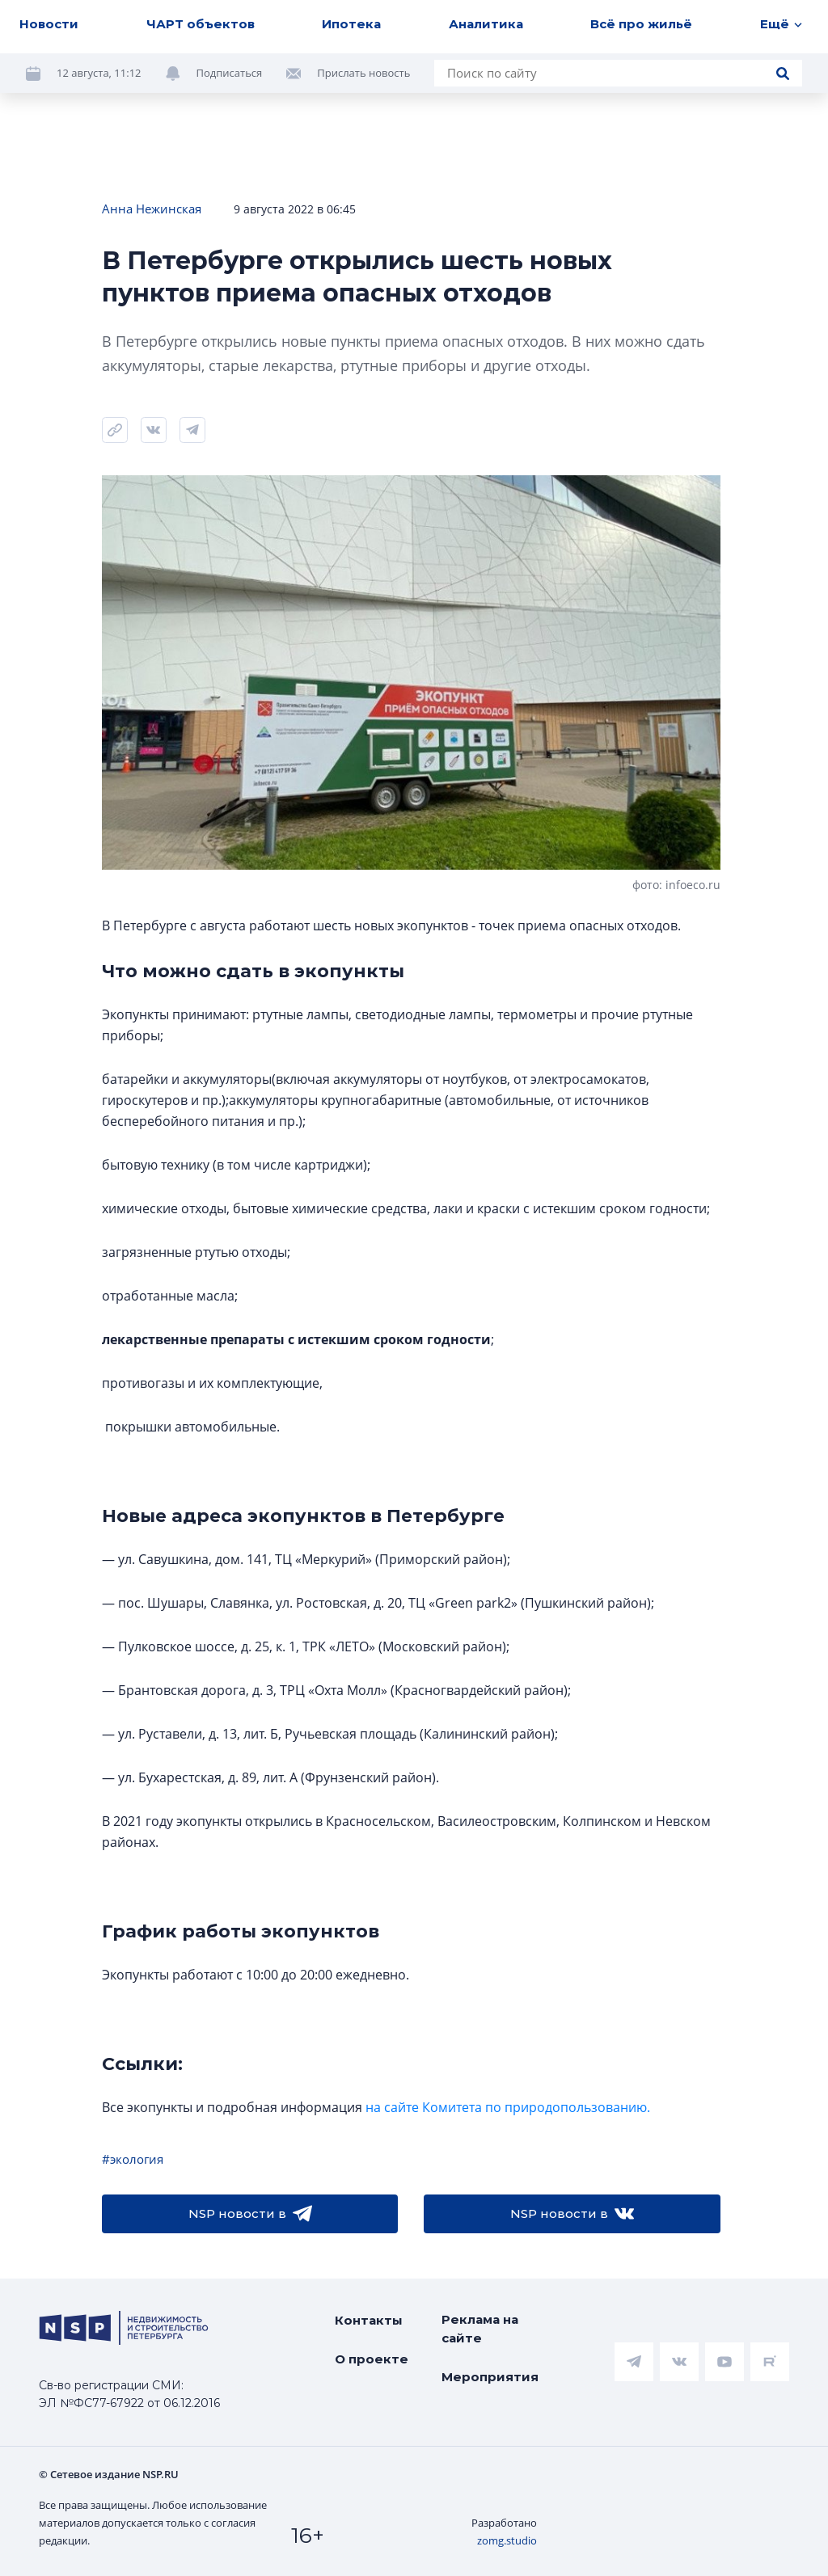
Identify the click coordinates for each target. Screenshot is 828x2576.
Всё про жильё (641, 24)
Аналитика (486, 24)
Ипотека (351, 24)
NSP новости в (250, 2214)
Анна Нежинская (151, 208)
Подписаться (229, 72)
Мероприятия (490, 2376)
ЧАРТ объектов (200, 24)
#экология (132, 2159)
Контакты (369, 2320)
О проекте (371, 2359)
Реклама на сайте (479, 2329)
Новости (48, 24)
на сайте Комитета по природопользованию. (507, 2107)
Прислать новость (363, 72)
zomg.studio (507, 2540)
